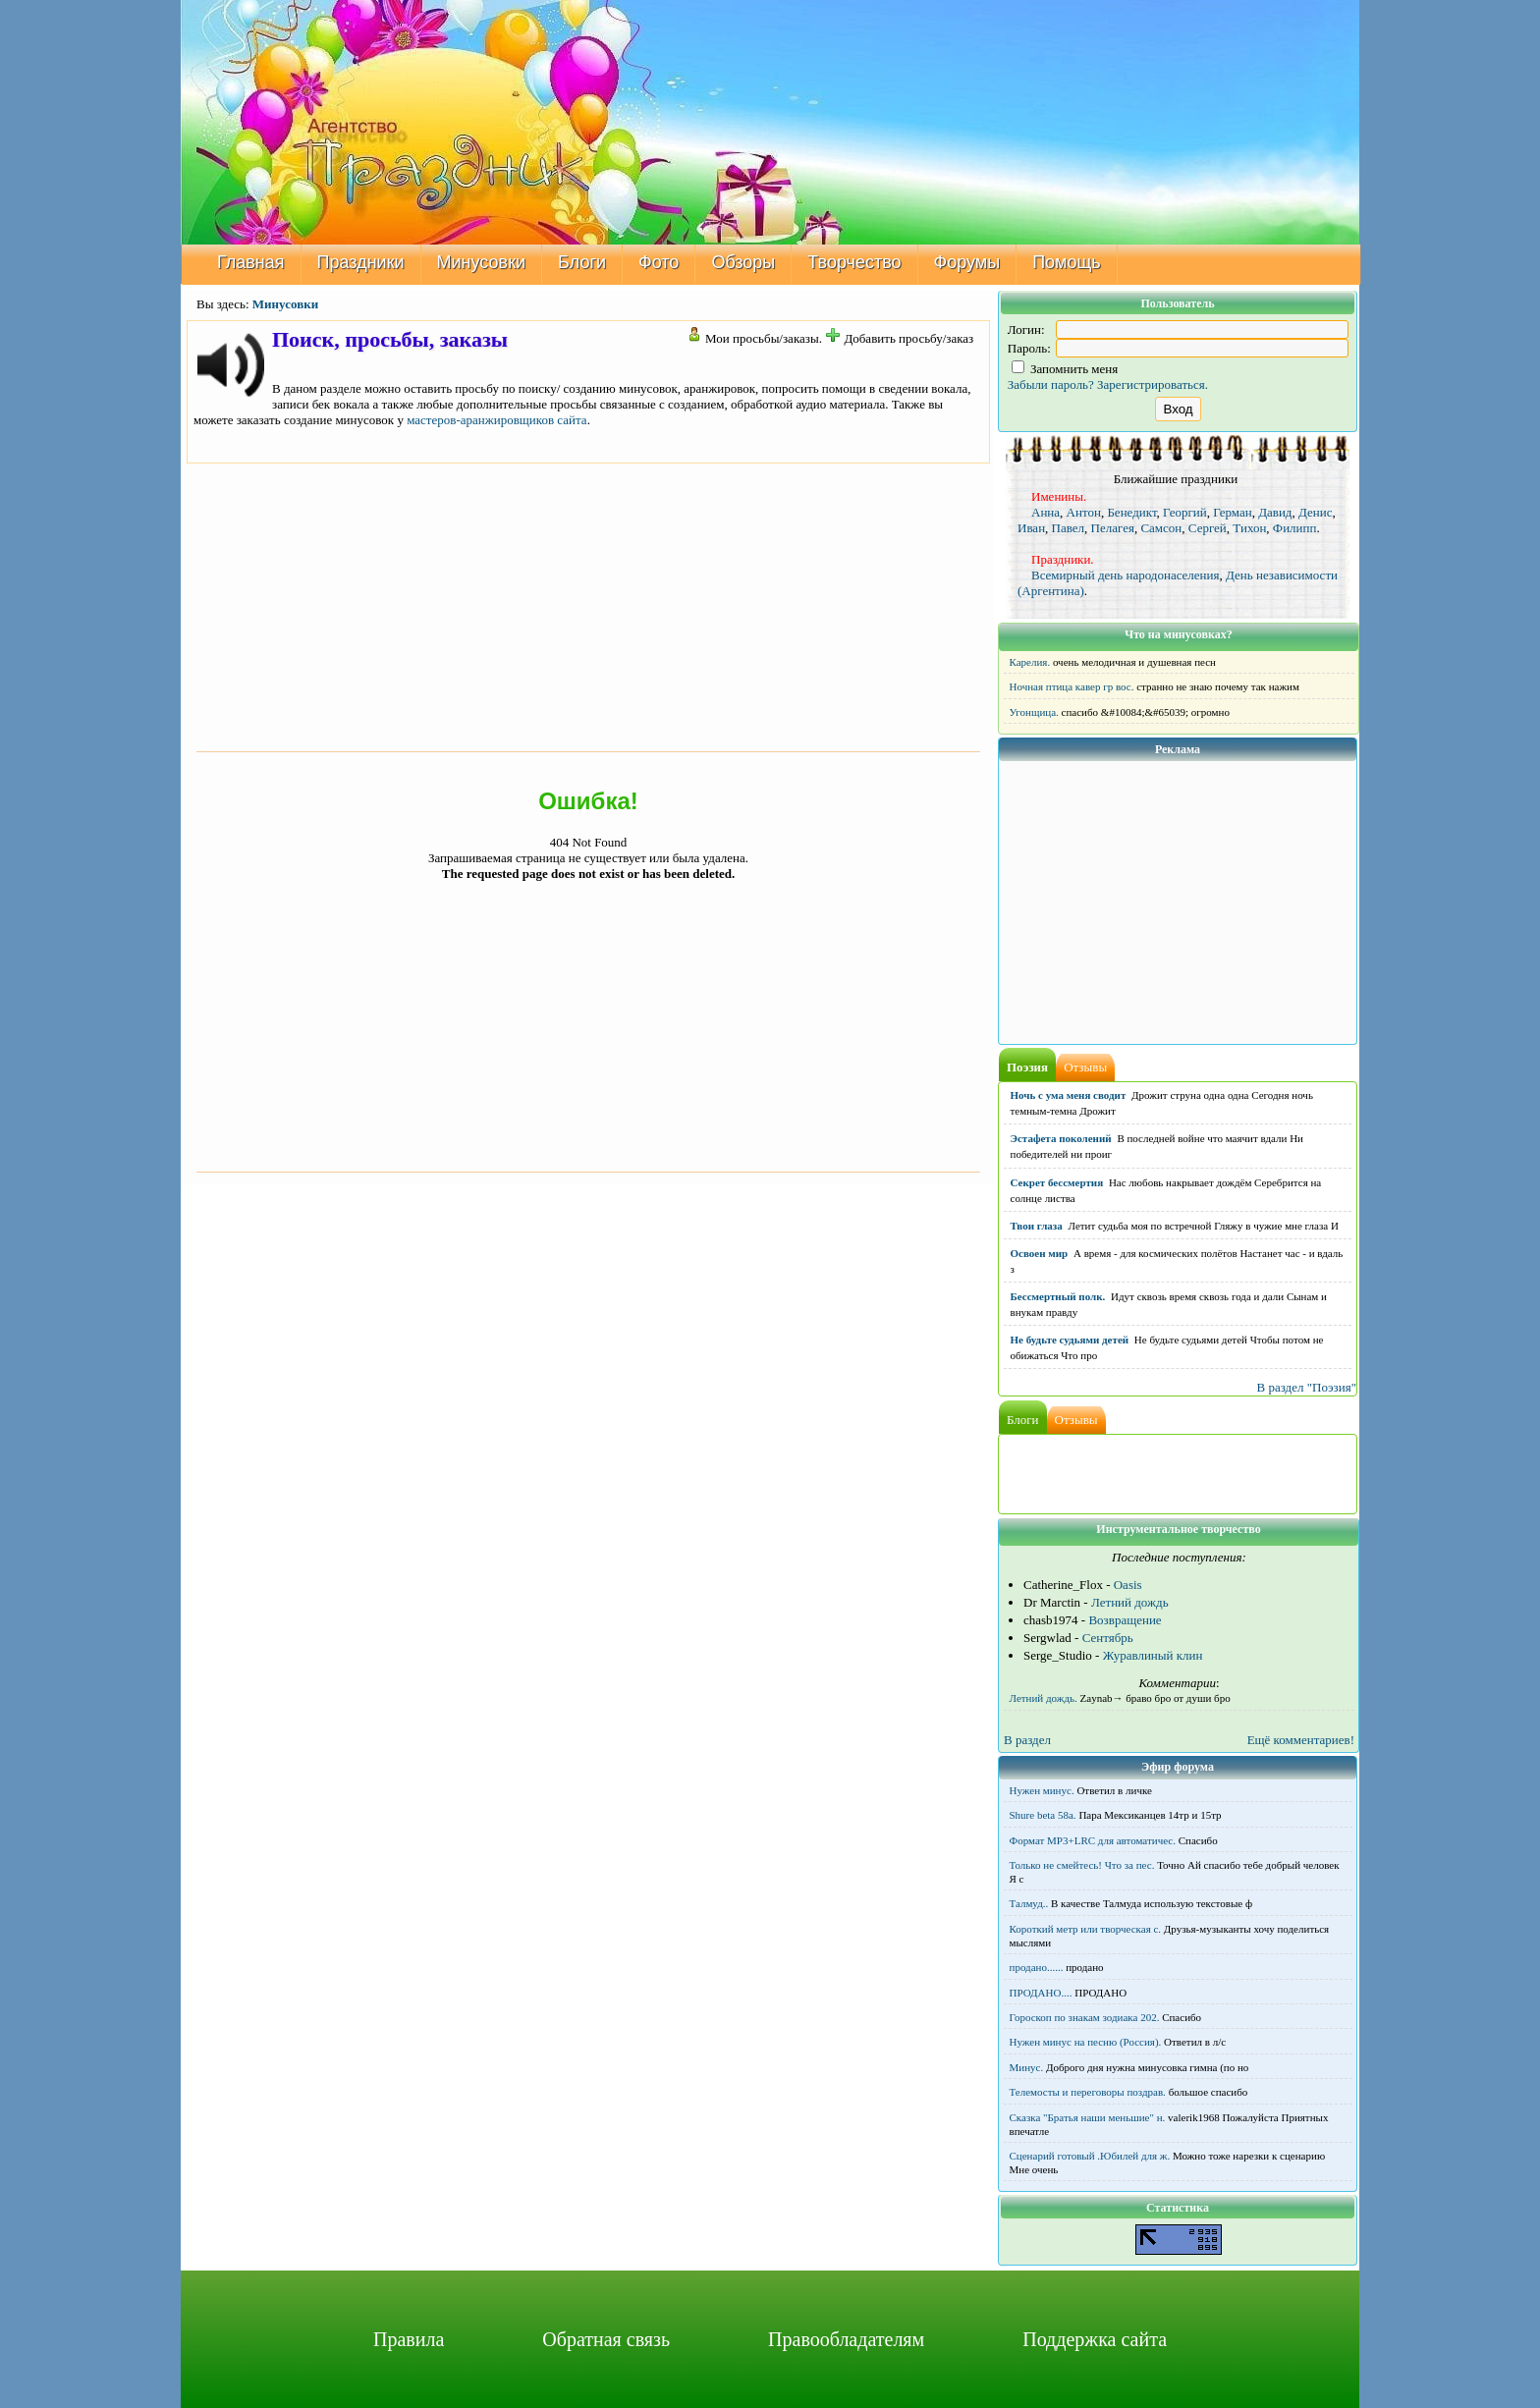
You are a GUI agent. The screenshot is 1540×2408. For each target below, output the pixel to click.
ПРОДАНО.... (1041, 1992)
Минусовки (481, 262)
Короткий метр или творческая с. (1086, 1929)
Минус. (1027, 2067)
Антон (1084, 512)
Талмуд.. (1029, 1903)
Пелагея (1112, 527)
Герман (1232, 512)
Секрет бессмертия (1057, 1182)
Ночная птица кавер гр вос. (1072, 686)
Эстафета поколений (1061, 1138)
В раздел (1027, 1739)
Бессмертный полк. (1058, 1296)
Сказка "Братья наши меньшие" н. (1088, 2117)
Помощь (1066, 262)
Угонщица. (1034, 712)
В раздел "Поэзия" (1306, 1387)
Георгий (1185, 512)
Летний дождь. (1043, 1698)
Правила (408, 2339)
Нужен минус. (1042, 1790)
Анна (1045, 512)
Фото (658, 262)
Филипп (1295, 527)
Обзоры (743, 262)
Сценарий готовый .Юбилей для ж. (1090, 2156)
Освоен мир (1040, 1253)
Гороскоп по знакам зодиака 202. (1085, 2017)
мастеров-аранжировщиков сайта (496, 419)
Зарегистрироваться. (1152, 384)
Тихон (1249, 527)
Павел (1068, 527)
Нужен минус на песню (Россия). (1086, 2042)
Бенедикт (1131, 512)
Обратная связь (606, 2339)
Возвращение (1124, 1620)
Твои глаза (1037, 1225)
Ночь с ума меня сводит (1069, 1095)
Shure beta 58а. (1043, 1815)
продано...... (1037, 1967)
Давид (1275, 512)
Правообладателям (846, 2339)
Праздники (361, 262)
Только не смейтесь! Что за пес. (1082, 1865)
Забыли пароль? (1051, 384)
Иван (1031, 527)
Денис (1315, 512)
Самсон (1161, 527)
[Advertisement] (588, 604)
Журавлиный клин (1153, 1655)
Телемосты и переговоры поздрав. (1088, 2092)
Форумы (967, 262)
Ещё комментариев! (1300, 1739)
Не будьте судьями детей (1070, 1339)
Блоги (582, 262)
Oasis (1128, 1584)
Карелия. (1030, 662)
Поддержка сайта (1094, 2339)
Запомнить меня (1065, 368)
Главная (251, 262)
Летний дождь (1130, 1602)
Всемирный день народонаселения (1125, 575)
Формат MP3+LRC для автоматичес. (1093, 1840)
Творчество (854, 262)
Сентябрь (1107, 1637)
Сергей (1207, 527)
